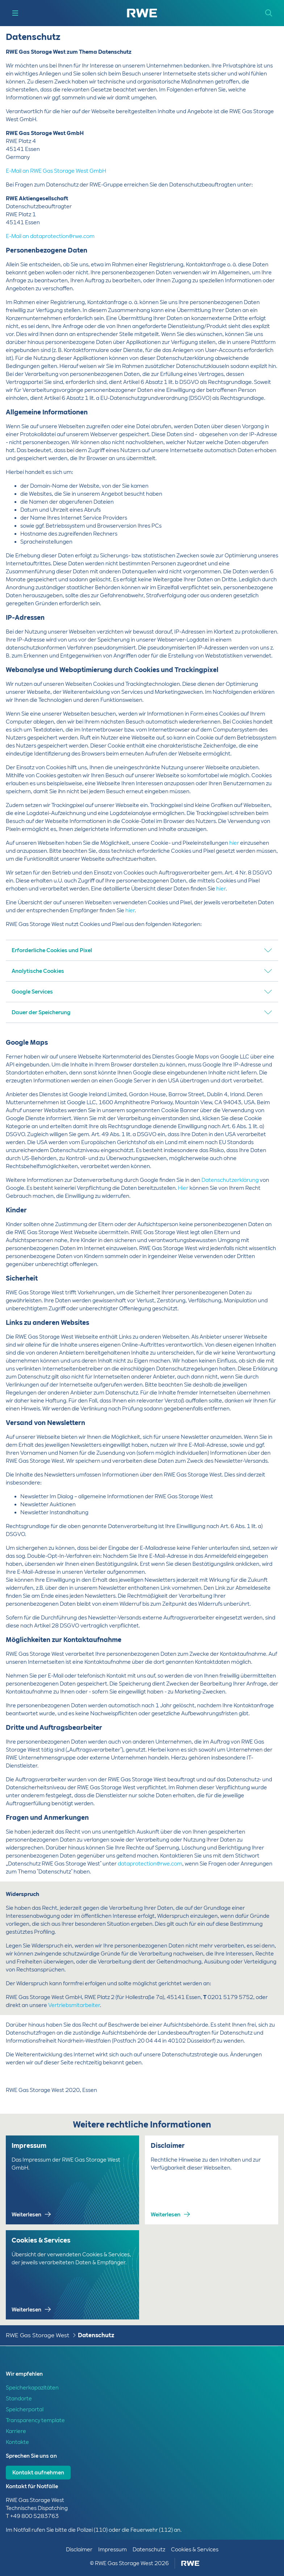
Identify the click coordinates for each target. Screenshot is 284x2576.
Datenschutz (96, 2335)
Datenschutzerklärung (230, 1180)
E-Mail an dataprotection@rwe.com (50, 236)
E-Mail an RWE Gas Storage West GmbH (56, 171)
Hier (183, 1188)
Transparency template (35, 2420)
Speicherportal (24, 2409)
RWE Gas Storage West (37, 2335)
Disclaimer (79, 2549)
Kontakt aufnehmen (38, 2472)
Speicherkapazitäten (32, 2387)
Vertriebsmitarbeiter (74, 2005)
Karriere (16, 2431)
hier (234, 843)
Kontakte (17, 2442)
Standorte (19, 2398)
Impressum (112, 2549)
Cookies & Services (194, 2549)
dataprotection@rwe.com (150, 1863)
